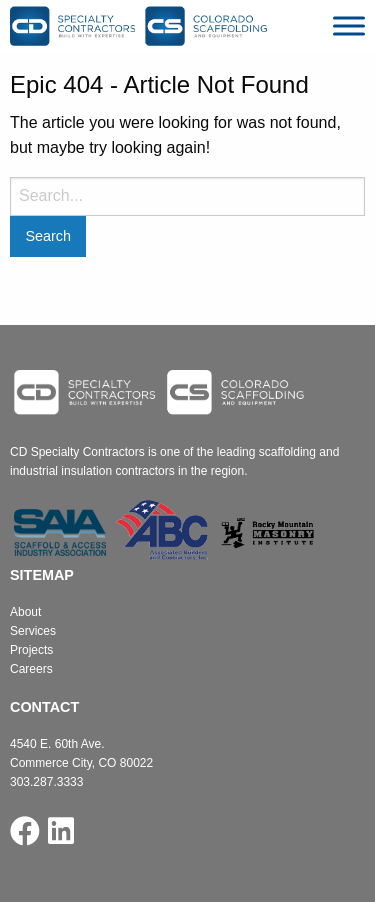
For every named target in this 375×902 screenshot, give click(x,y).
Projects (31, 650)
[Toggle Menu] (349, 25)
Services (33, 631)
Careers (31, 669)
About (25, 612)
